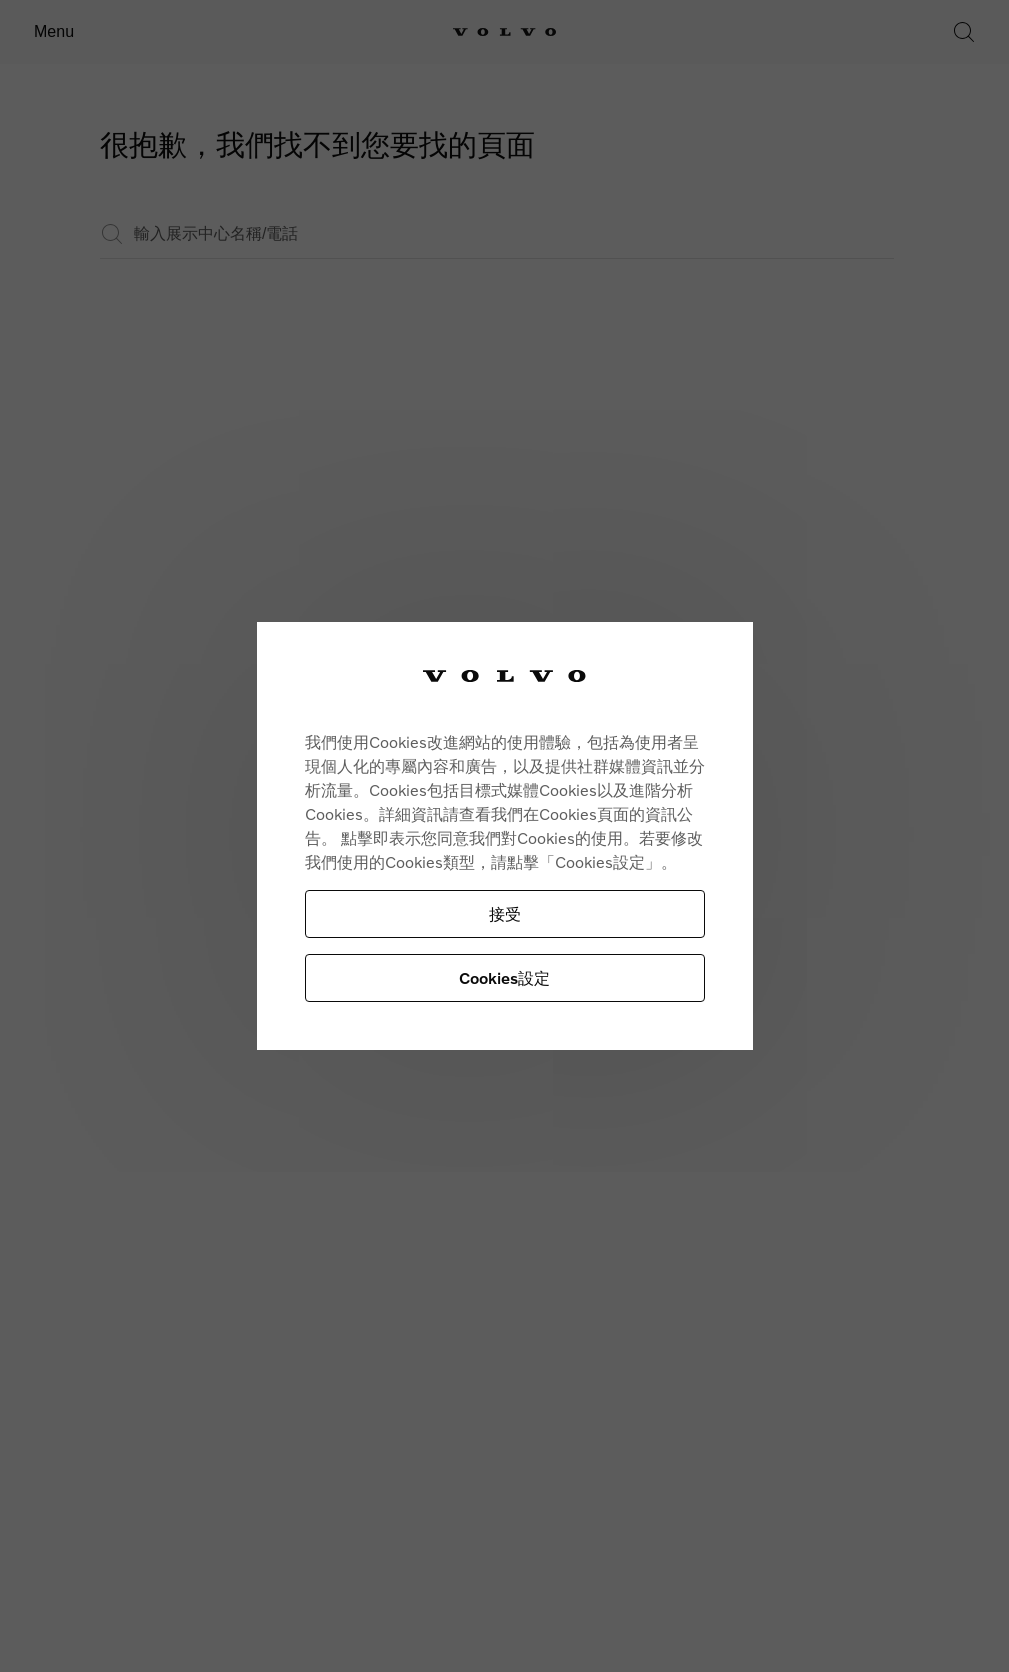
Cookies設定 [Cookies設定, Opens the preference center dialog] (504, 977)
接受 (505, 913)
